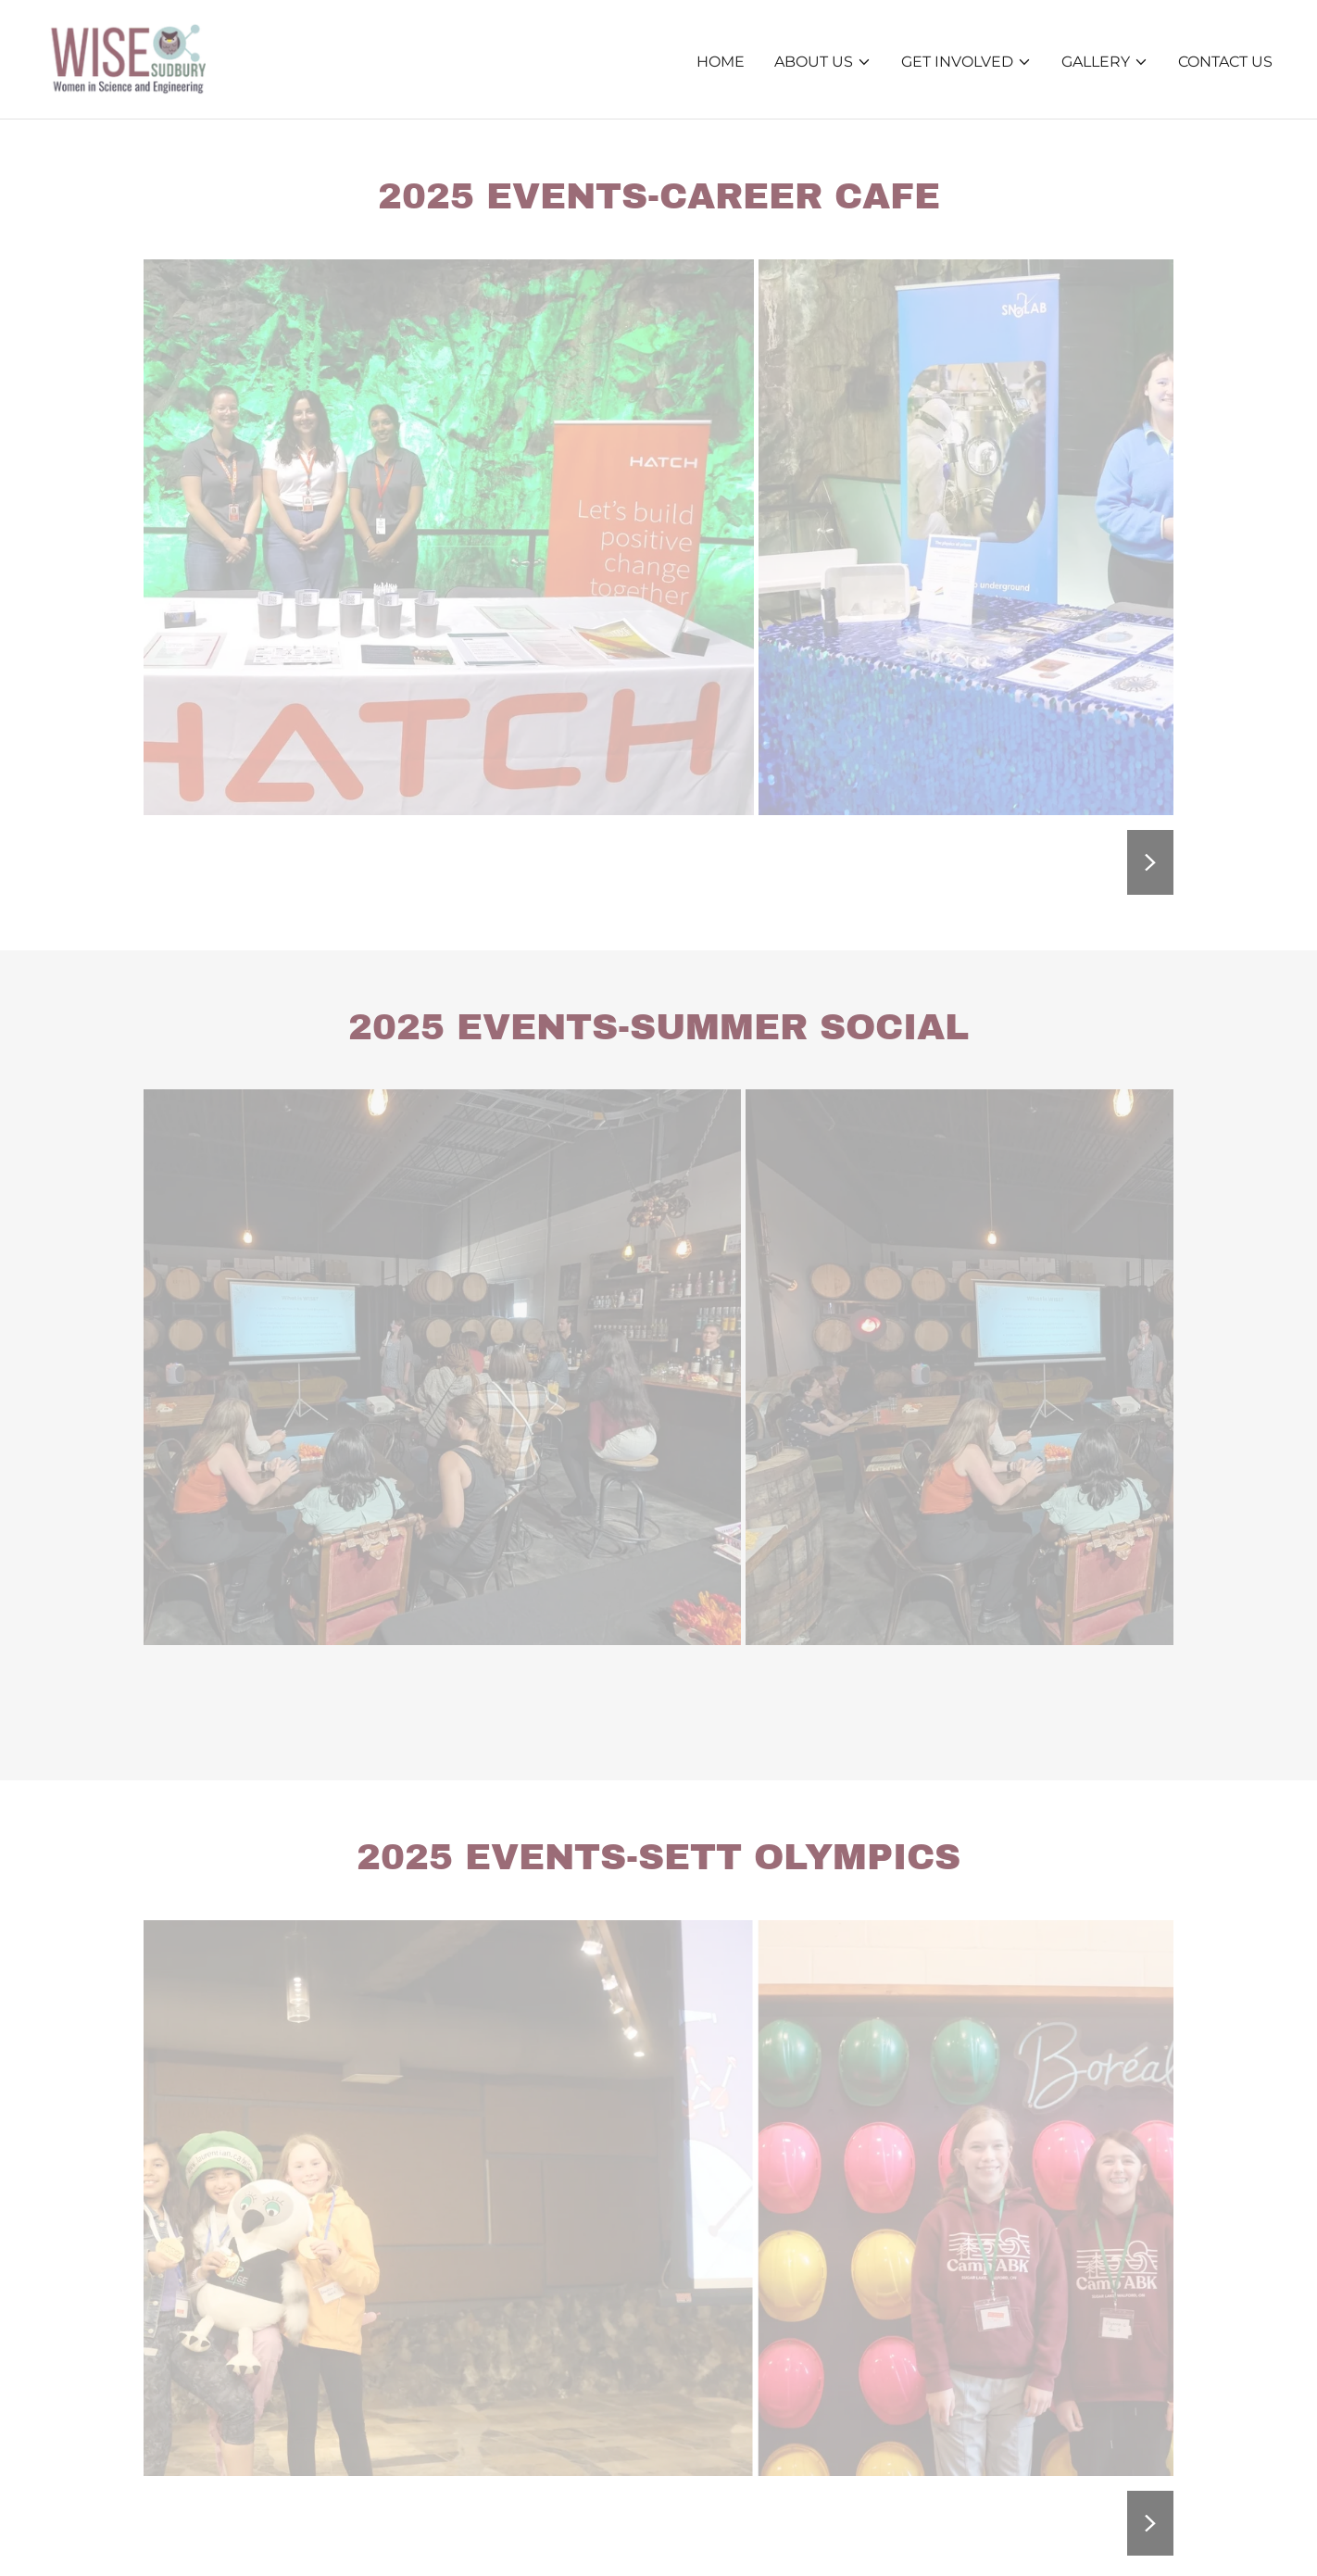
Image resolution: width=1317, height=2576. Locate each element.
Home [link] (720, 61)
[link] (125, 58)
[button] (823, 62)
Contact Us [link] (1225, 61)
